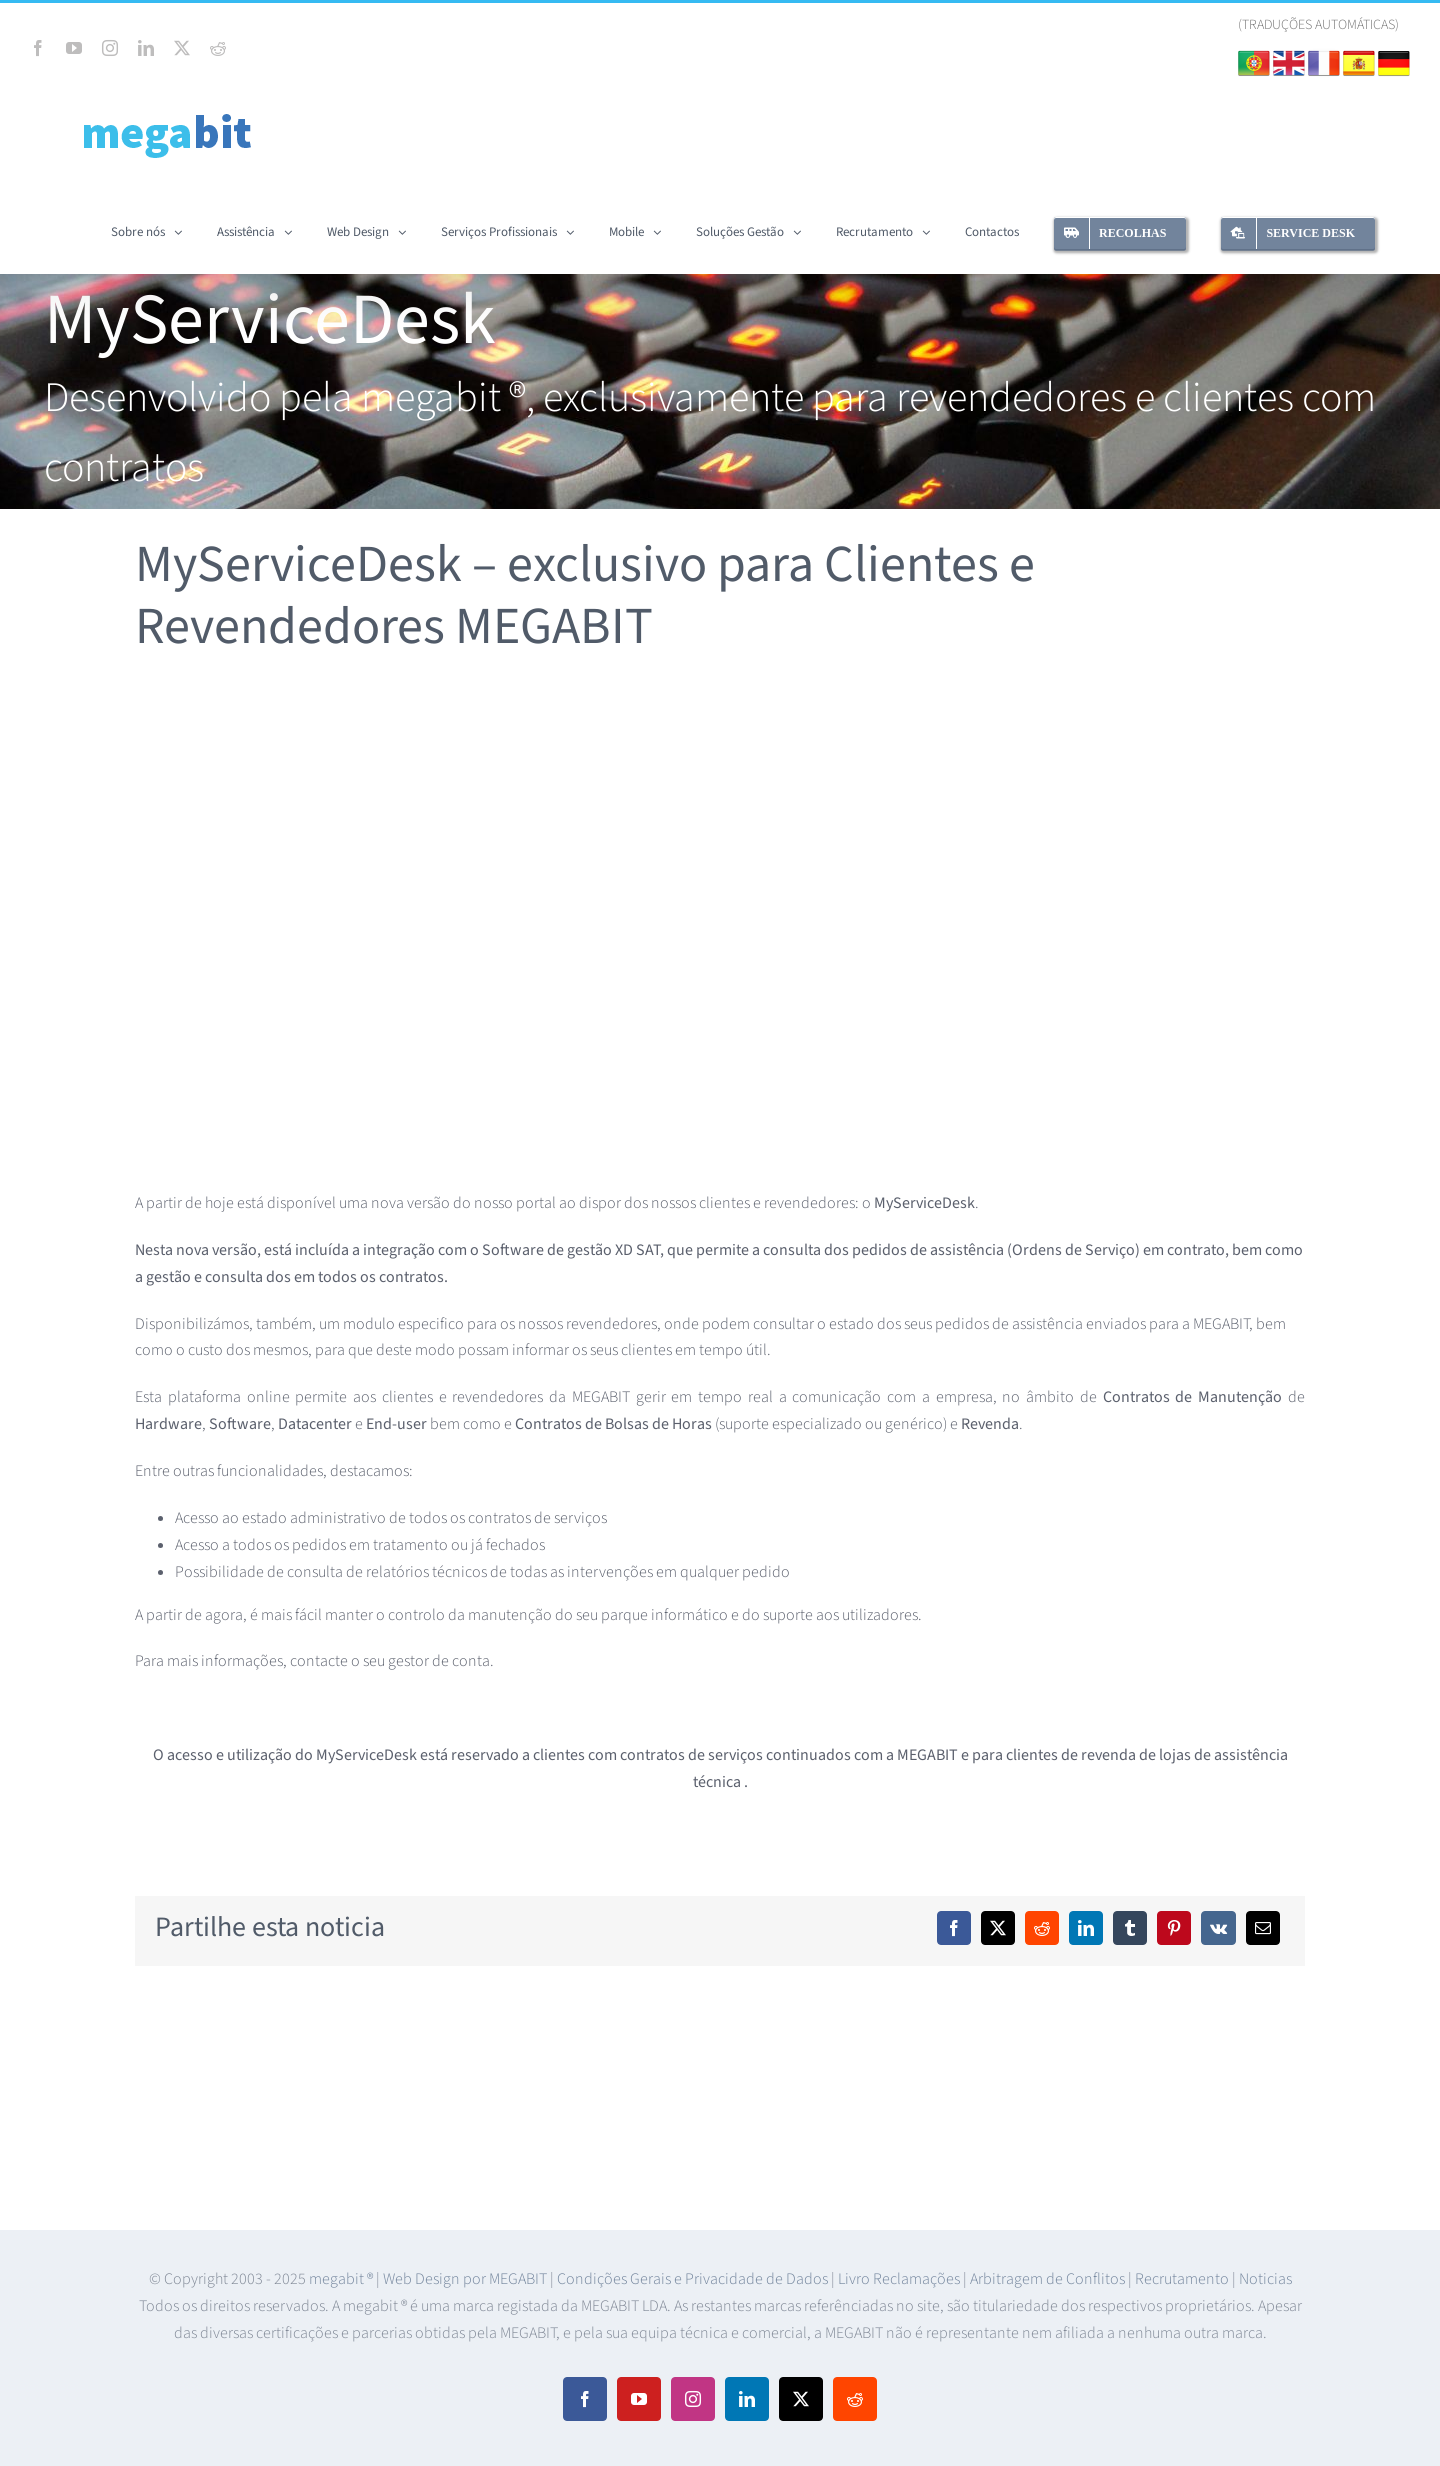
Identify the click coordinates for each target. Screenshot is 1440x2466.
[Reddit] (1042, 1928)
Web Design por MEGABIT (466, 2279)
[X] (998, 1928)
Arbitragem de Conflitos (1049, 2279)
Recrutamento (1183, 2279)
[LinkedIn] (1086, 1928)
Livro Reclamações (900, 2279)
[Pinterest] (1174, 1928)
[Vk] (1218, 1928)
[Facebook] (954, 1928)
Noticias (1265, 2279)
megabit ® (342, 2279)
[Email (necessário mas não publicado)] (1263, 1928)
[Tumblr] (1130, 1928)
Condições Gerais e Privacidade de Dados (694, 2279)
